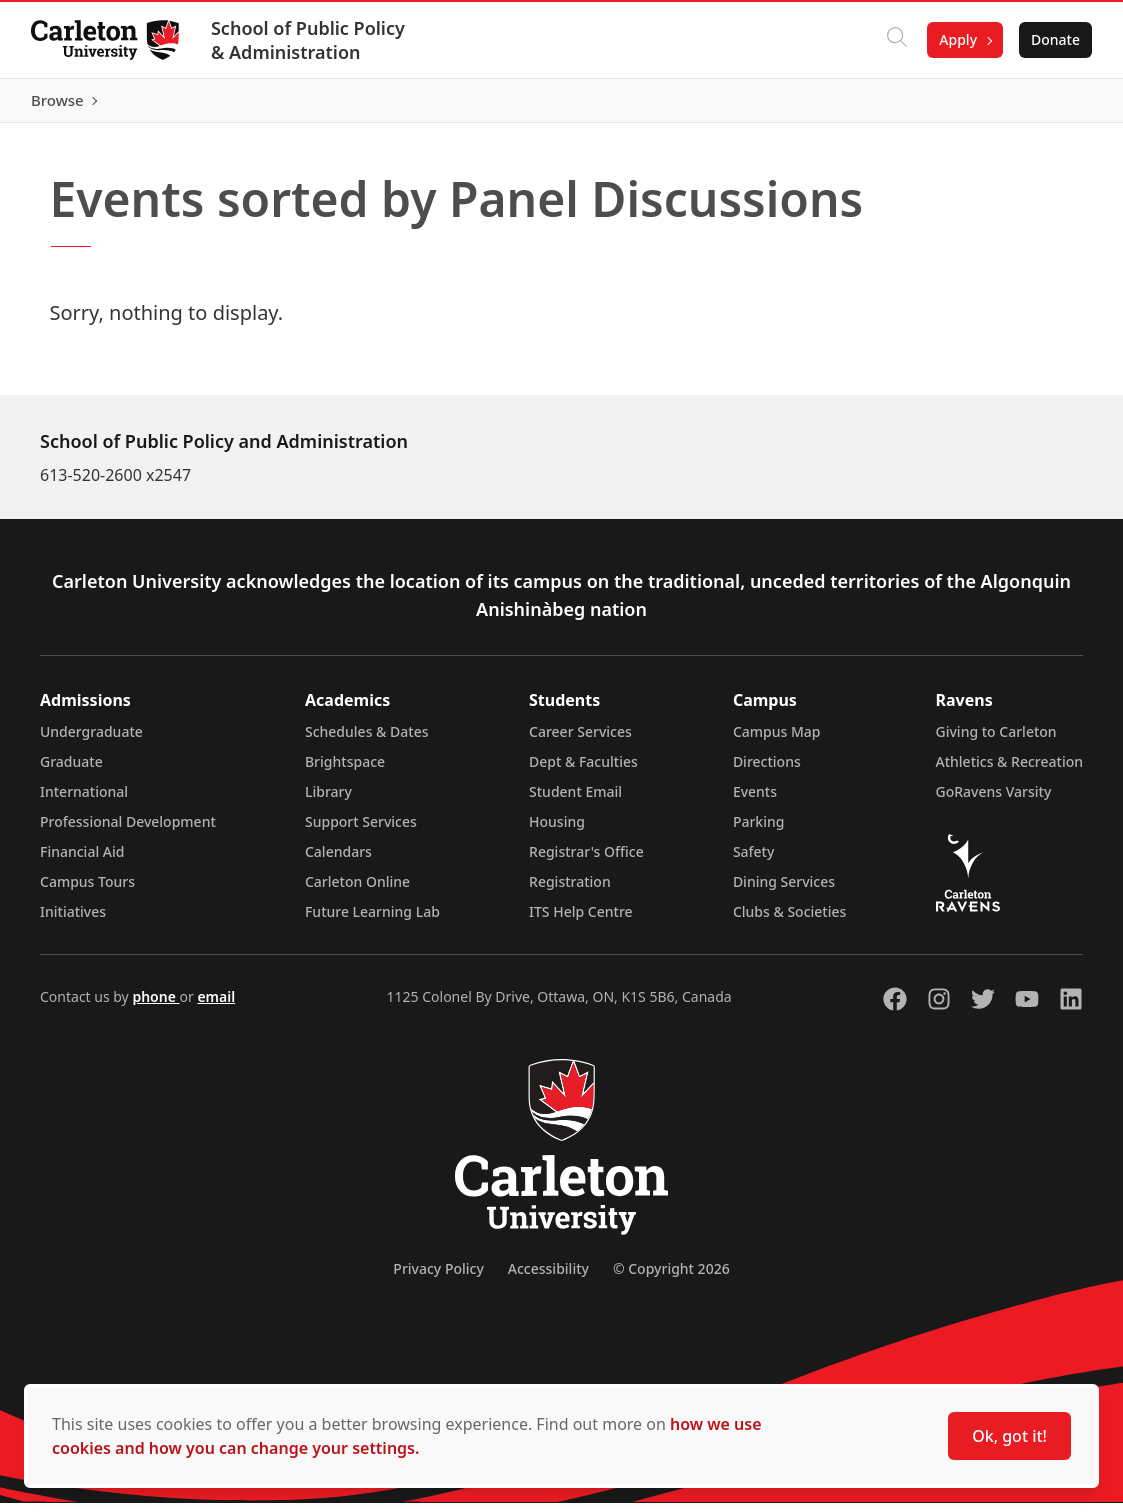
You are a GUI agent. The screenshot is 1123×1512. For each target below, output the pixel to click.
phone (155, 1005)
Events (755, 800)
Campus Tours (87, 890)
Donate (1054, 39)
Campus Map (777, 740)
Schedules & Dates (367, 740)
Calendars (338, 860)
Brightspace (345, 770)
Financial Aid (82, 860)
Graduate (71, 770)
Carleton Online (357, 890)
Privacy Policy (438, 1277)
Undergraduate (91, 740)
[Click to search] (896, 40)
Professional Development (128, 830)
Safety (754, 860)
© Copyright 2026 (671, 1277)
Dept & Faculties (583, 770)
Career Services (580, 740)
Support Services (361, 830)
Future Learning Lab (372, 920)
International (84, 800)
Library (328, 800)
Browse (1052, 105)
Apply (957, 39)
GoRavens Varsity (994, 800)
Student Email (575, 800)
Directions (767, 770)
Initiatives (73, 920)
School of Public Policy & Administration (309, 40)
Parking (759, 830)
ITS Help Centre (581, 920)
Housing (557, 830)
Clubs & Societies (789, 920)
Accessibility (548, 1277)
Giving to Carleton (996, 740)
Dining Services (784, 890)
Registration (570, 890)
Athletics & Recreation (1009, 770)
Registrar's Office (586, 860)
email (216, 1005)
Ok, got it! (1009, 1436)
